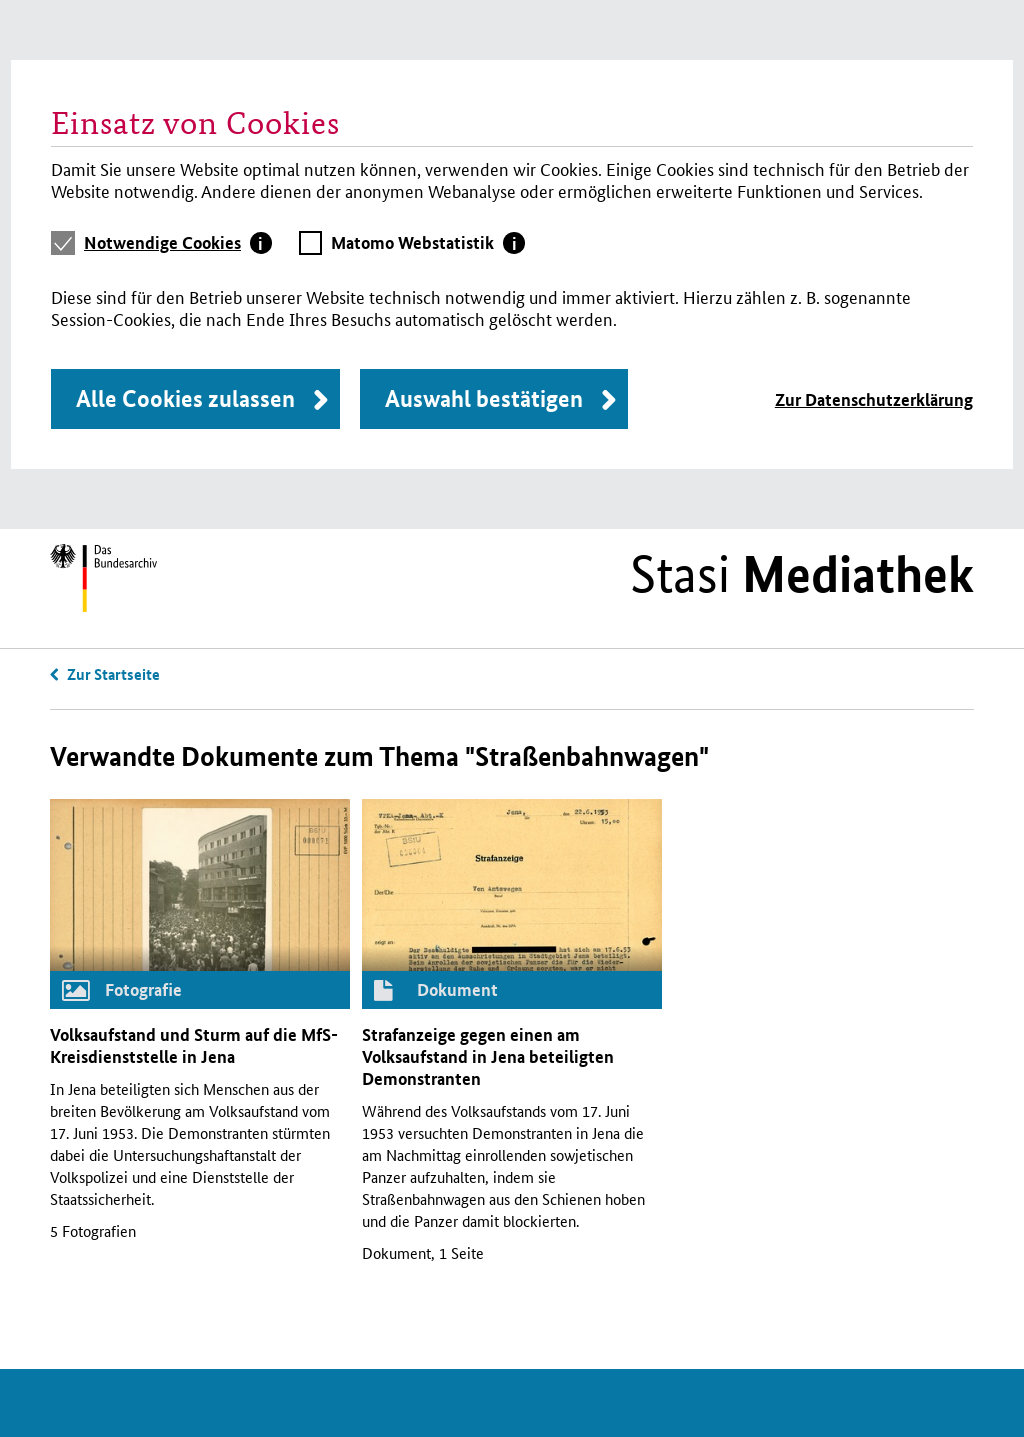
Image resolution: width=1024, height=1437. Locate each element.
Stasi (802, 574)
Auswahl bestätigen (484, 398)
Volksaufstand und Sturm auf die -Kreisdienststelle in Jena (194, 1045)
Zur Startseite (113, 674)
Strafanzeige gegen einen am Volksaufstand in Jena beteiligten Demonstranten (488, 1056)
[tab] (178, 243)
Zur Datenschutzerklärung (874, 399)
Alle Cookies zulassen (185, 398)
